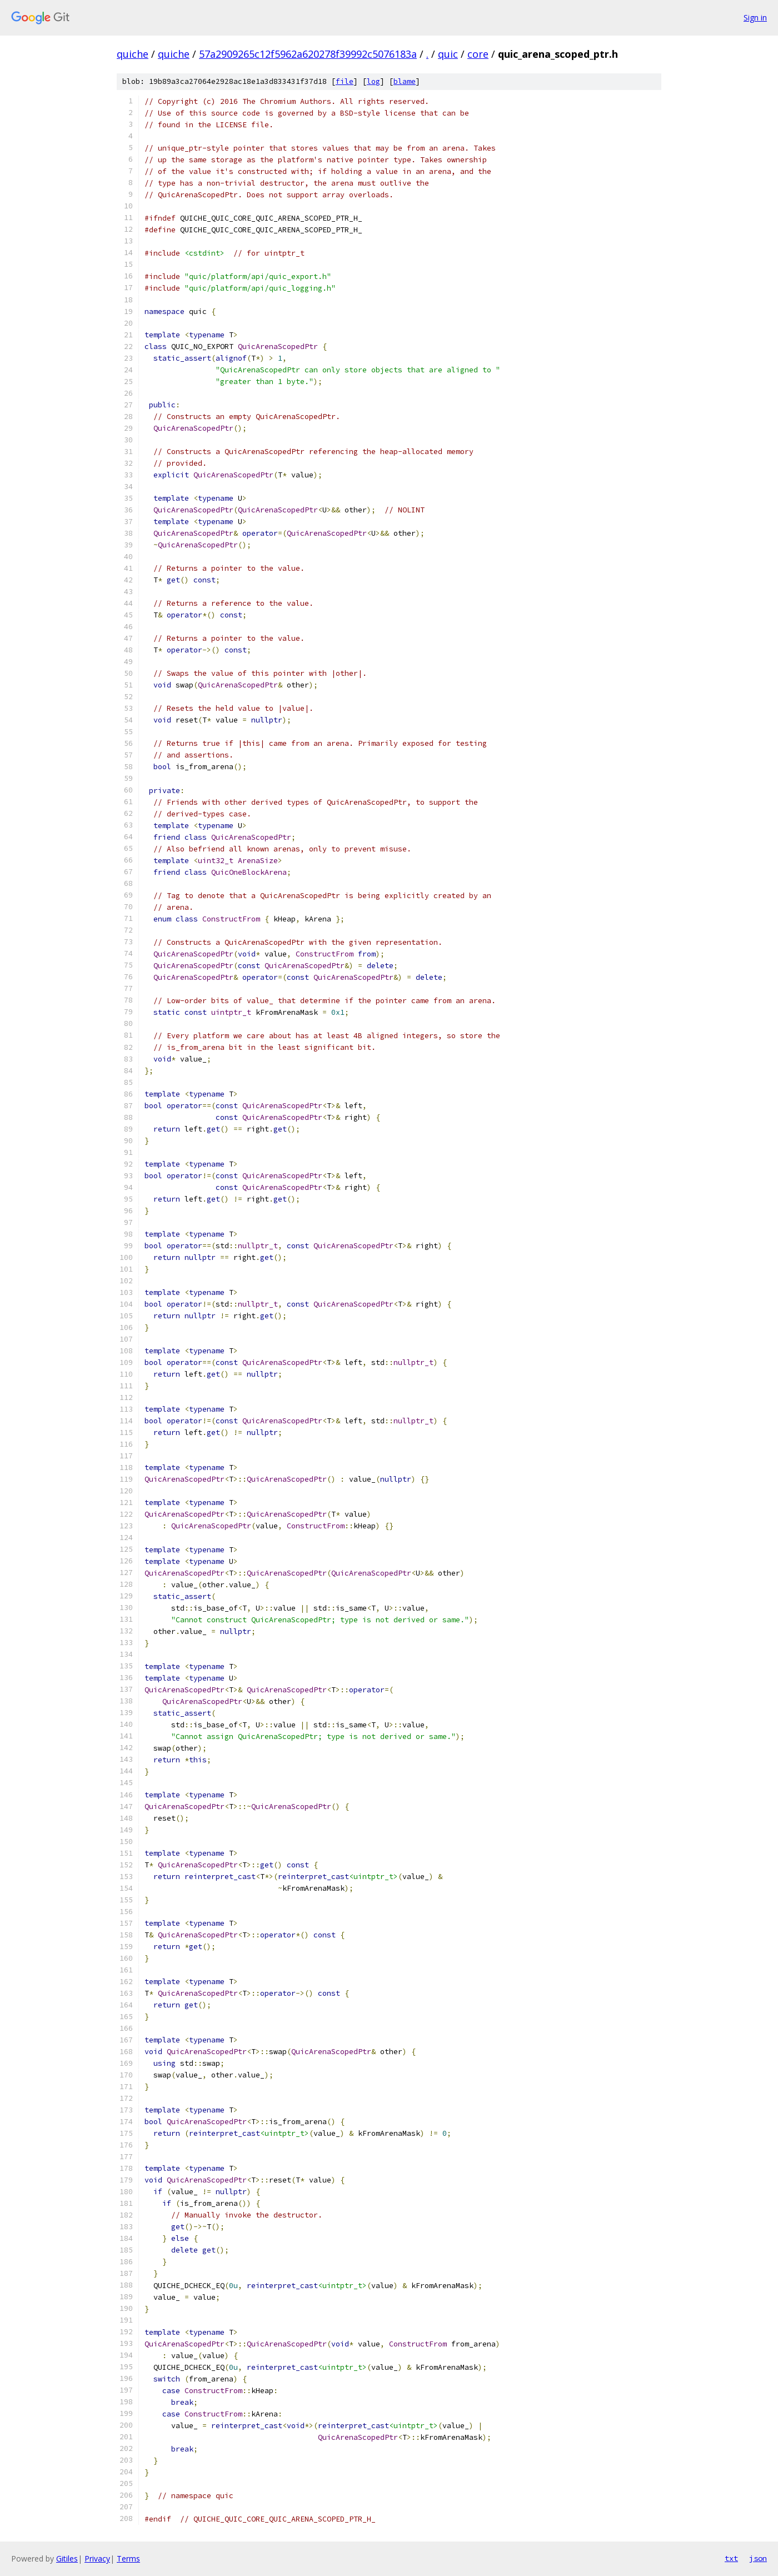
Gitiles (67, 2558)
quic (448, 54)
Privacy (97, 2558)
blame (404, 81)
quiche (132, 54)
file (344, 81)
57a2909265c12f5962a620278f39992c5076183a (308, 54)
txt (731, 2558)
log (373, 81)
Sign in (755, 17)
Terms (128, 2558)
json (758, 2558)
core (477, 54)
